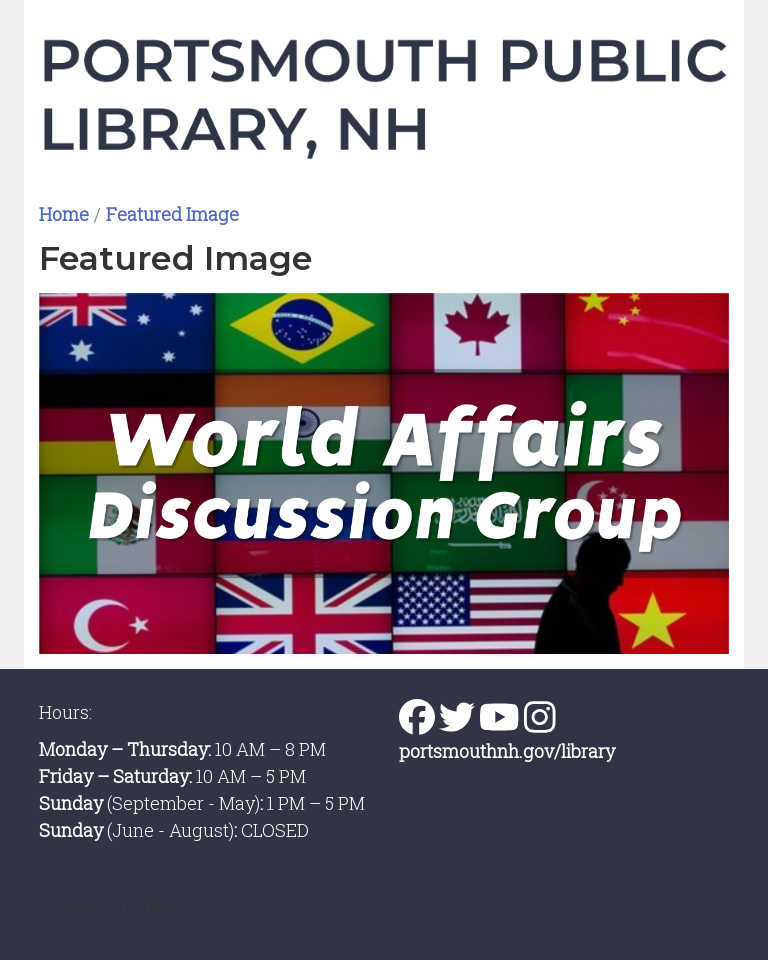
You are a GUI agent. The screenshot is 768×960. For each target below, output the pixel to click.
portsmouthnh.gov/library (507, 751)
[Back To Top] (114, 892)
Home (64, 214)
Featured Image (172, 214)
